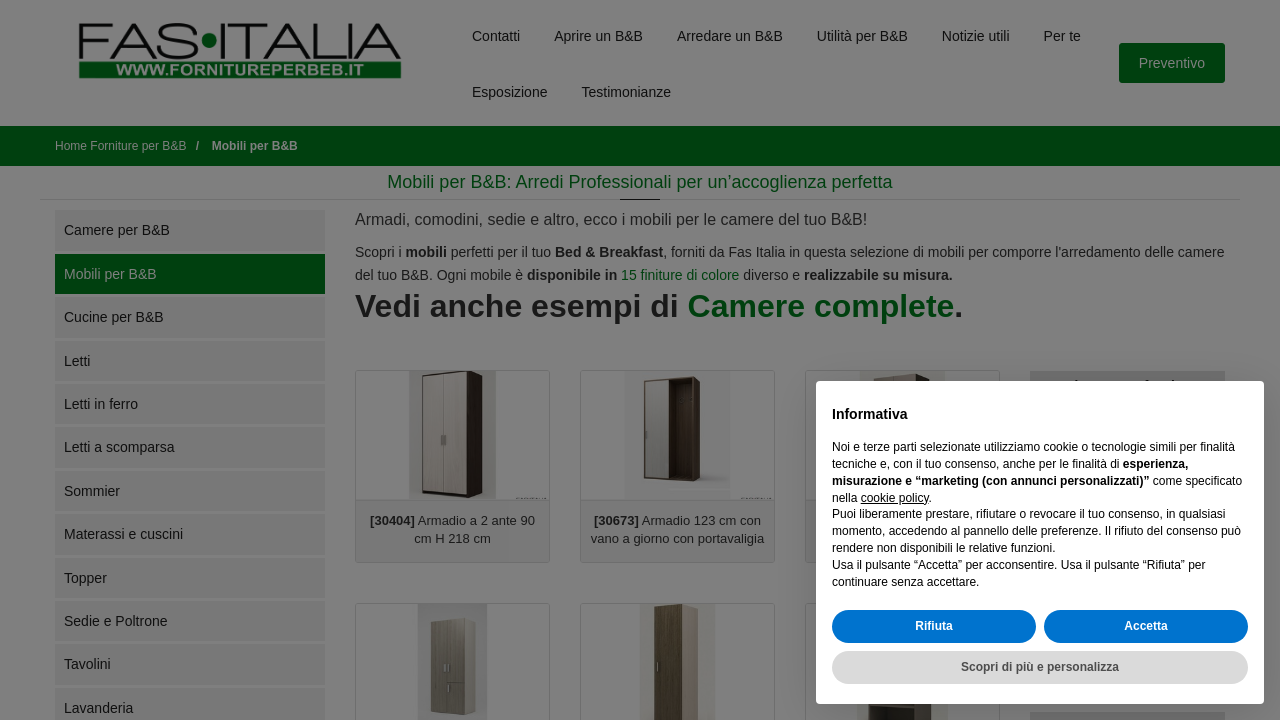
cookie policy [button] (895, 498)
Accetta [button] (1145, 626)
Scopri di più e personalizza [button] (1040, 667)
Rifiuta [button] (933, 626)
